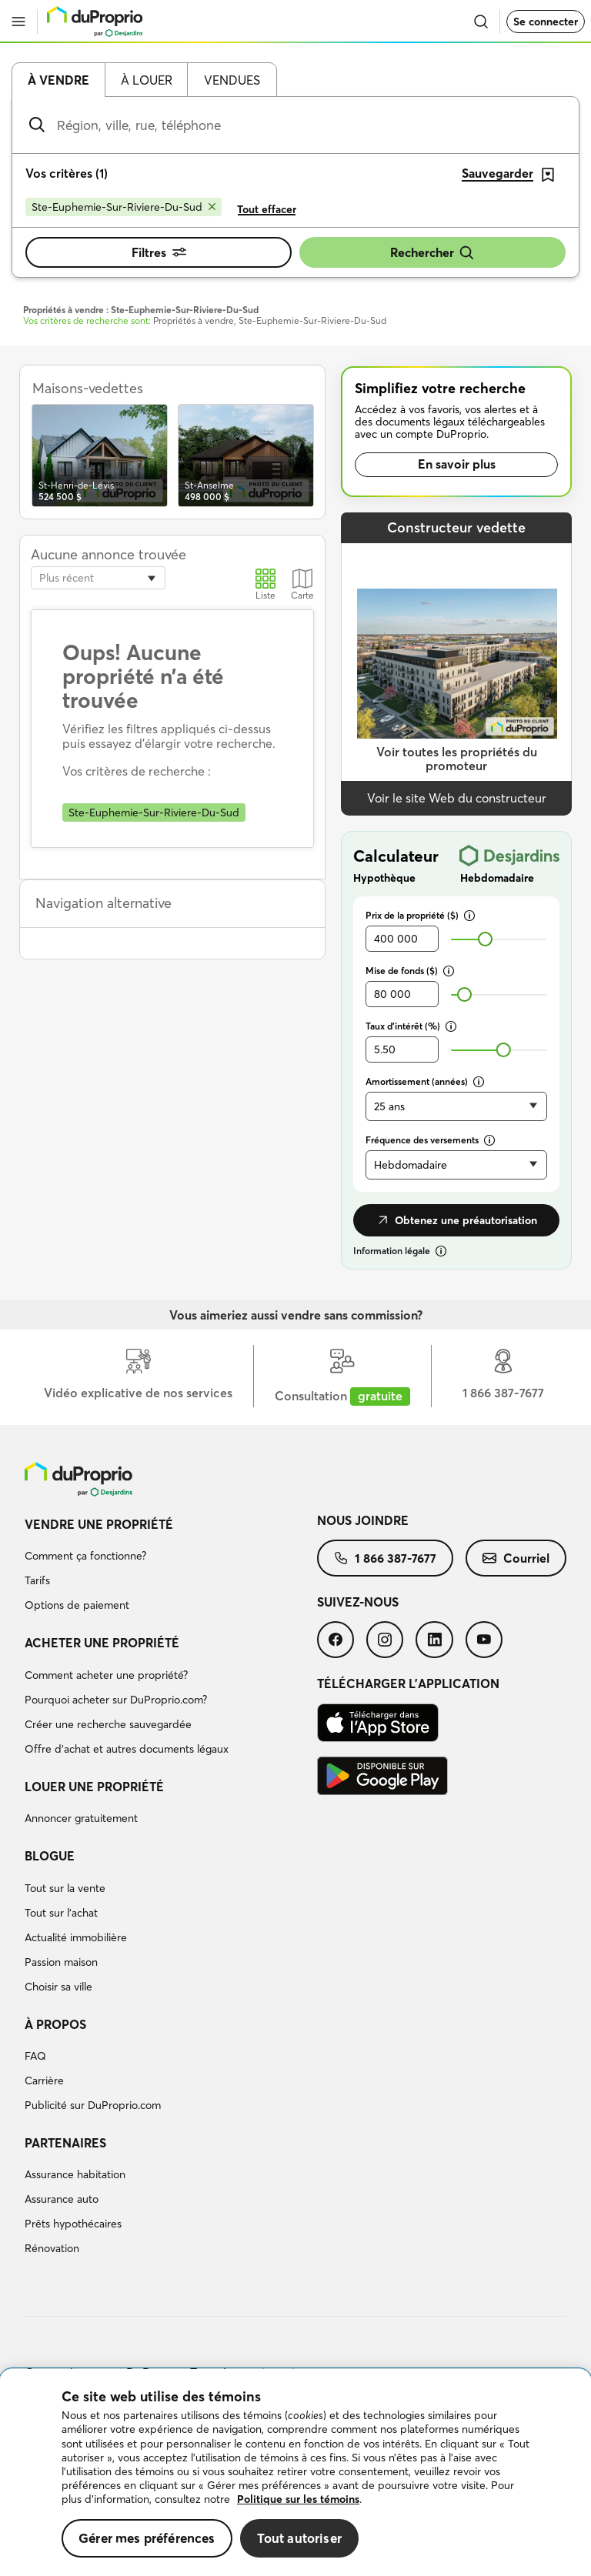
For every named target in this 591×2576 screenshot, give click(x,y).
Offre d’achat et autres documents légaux (127, 1749)
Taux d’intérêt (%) (411, 1026)
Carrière (44, 2080)
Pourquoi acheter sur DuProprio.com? (116, 1700)
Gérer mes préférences (146, 2538)
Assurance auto (61, 2199)
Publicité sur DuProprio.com (93, 2105)
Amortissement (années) (425, 1081)
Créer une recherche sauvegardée (108, 1724)
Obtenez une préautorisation (456, 1220)
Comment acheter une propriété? (106, 1675)
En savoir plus (457, 464)
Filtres (159, 252)
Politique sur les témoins (298, 2499)
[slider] (485, 939)
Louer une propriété (94, 1786)
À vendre (58, 80)
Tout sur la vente (65, 1888)
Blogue (50, 1856)
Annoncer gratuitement (81, 1818)
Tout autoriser (299, 2538)
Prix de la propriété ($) (420, 915)
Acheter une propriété (102, 1642)
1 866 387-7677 (385, 1558)
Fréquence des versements (430, 1140)
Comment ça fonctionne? (85, 1556)
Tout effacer (266, 209)
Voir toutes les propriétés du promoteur (456, 759)
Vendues (232, 80)
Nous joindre (363, 1520)
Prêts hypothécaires (73, 2224)
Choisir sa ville (58, 1987)
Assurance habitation (75, 2174)
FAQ (35, 2056)
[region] (295, 2472)
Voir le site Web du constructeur (456, 798)
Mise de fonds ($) (410, 970)
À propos (55, 2024)
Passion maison (61, 1962)
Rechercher (432, 253)
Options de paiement (77, 1605)
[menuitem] (171, 1567)
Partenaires (65, 2143)
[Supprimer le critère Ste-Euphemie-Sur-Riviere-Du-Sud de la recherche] (123, 207)
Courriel (515, 1558)
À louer (146, 80)
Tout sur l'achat (61, 1913)
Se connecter (545, 21)
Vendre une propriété (99, 1524)
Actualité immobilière (76, 1937)
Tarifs (37, 1580)
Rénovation (52, 2248)
